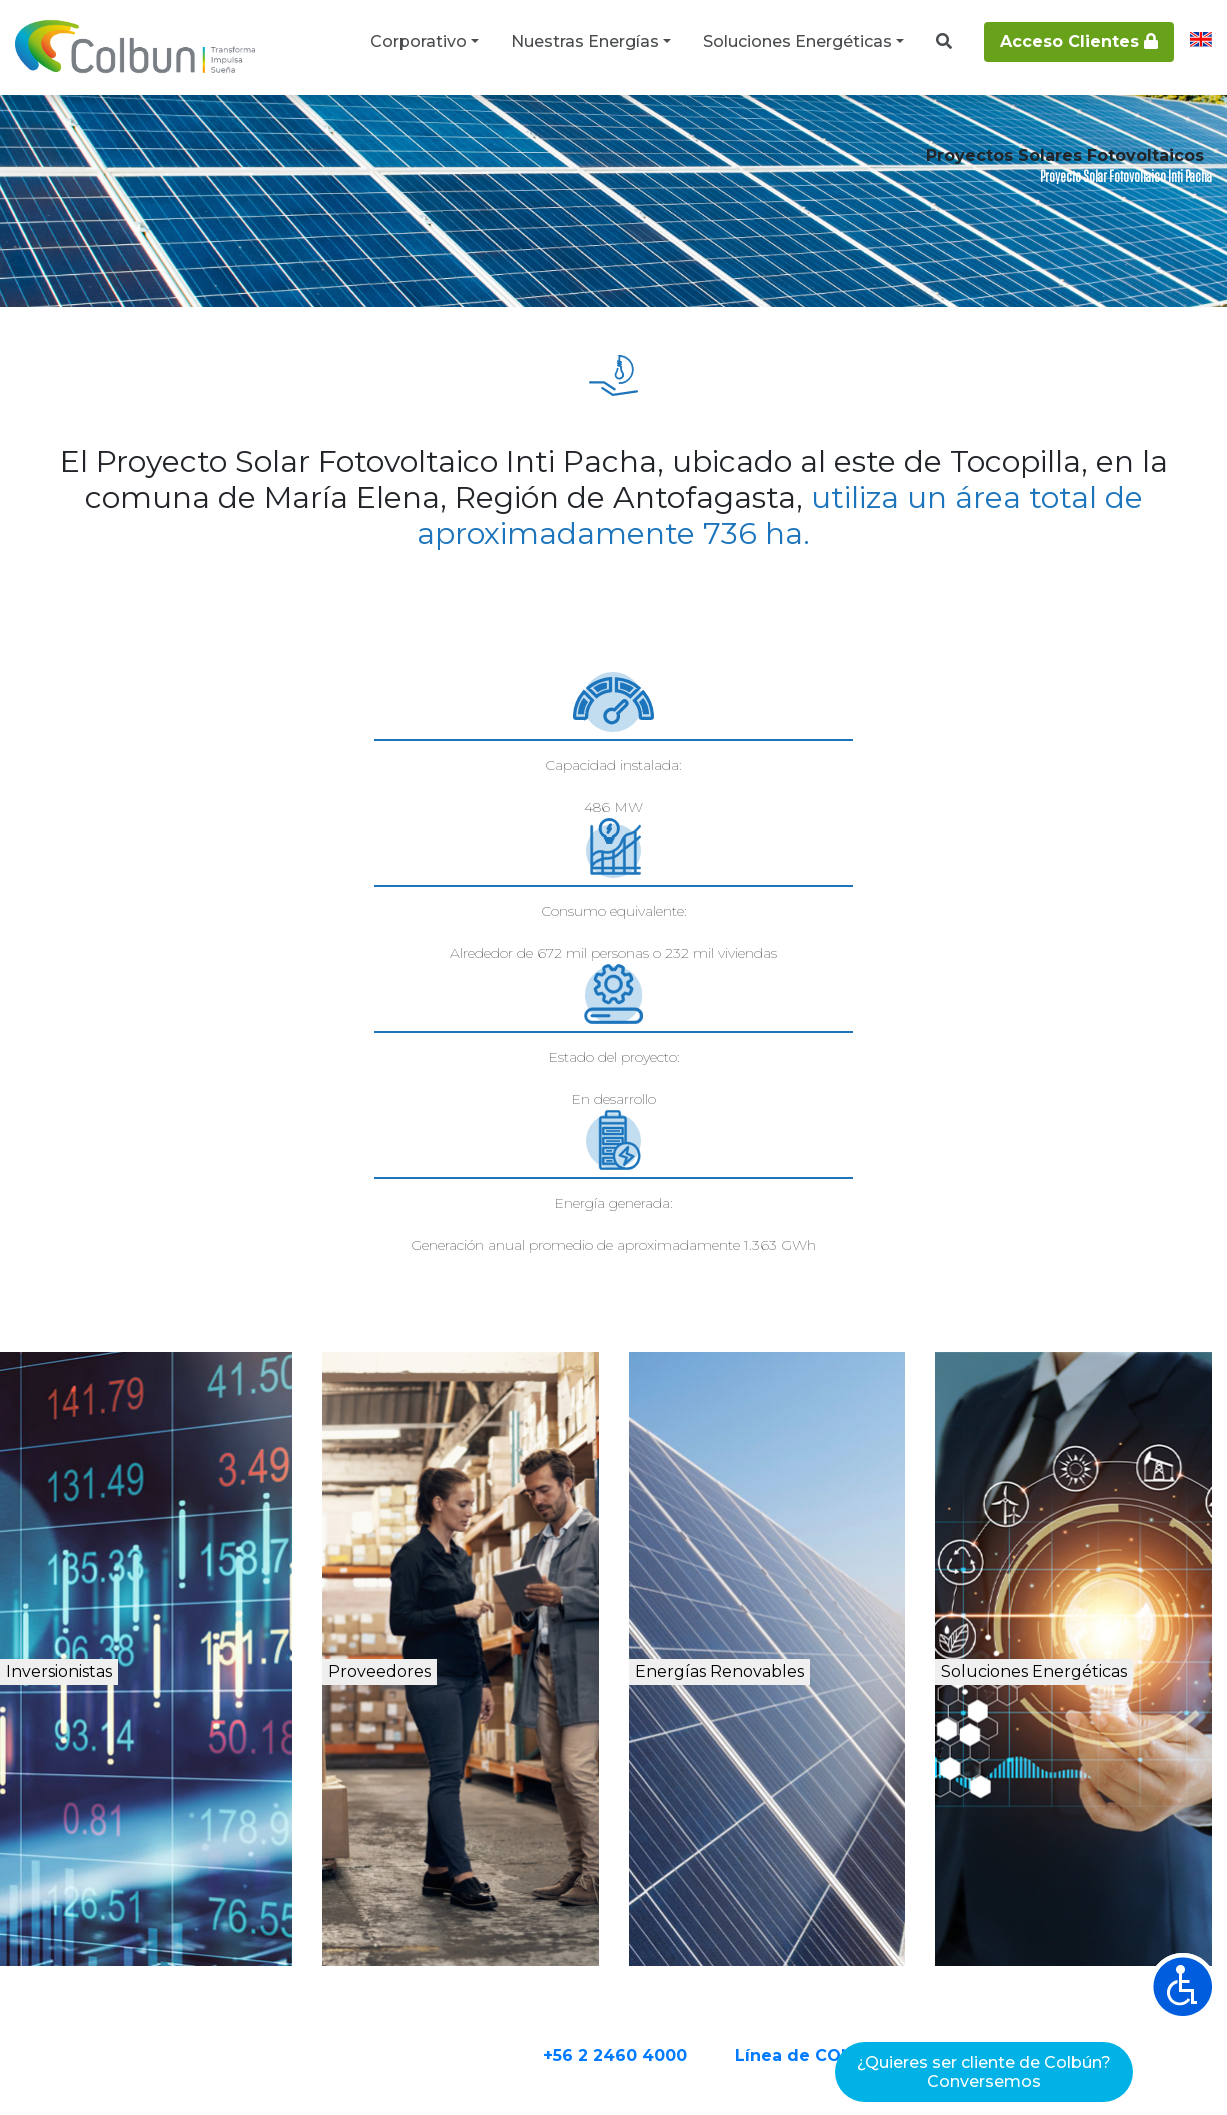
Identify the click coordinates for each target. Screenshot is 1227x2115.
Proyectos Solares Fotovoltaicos (554, 132)
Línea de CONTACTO (902, 1816)
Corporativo (418, 41)
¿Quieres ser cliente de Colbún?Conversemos (984, 2072)
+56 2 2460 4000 (693, 1816)
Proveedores (440, 1438)
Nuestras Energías (585, 41)
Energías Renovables (785, 1460)
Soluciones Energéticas (797, 41)
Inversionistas (134, 1438)
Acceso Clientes (1079, 41)
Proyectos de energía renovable (319, 132)
